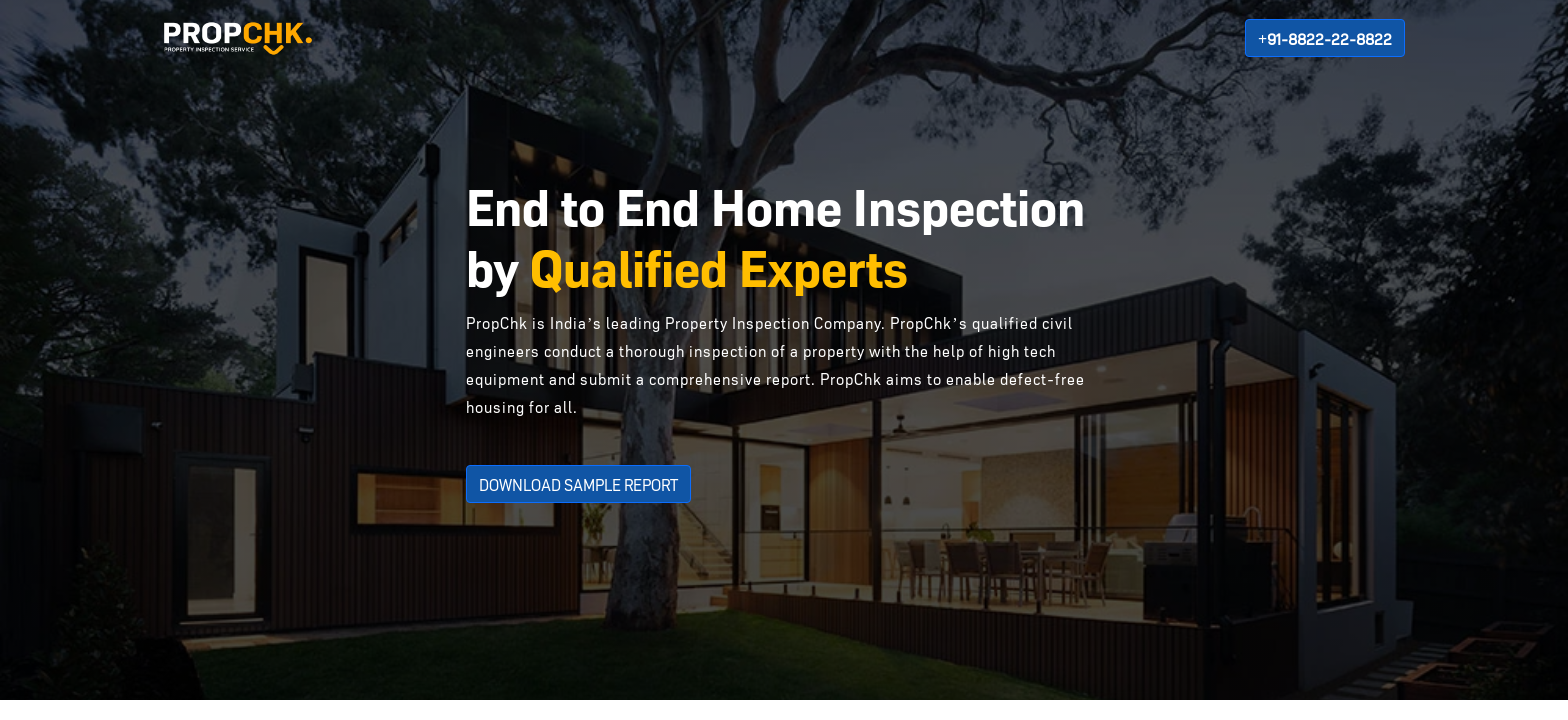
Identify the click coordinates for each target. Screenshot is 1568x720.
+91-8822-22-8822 (1325, 38)
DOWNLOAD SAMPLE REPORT (578, 484)
